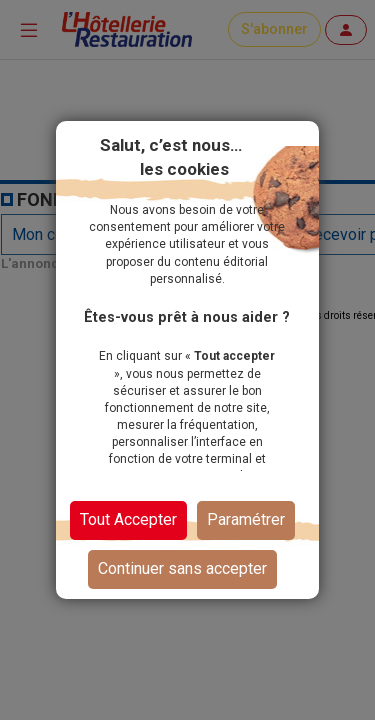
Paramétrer (246, 519)
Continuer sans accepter (182, 568)
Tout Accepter (128, 519)
